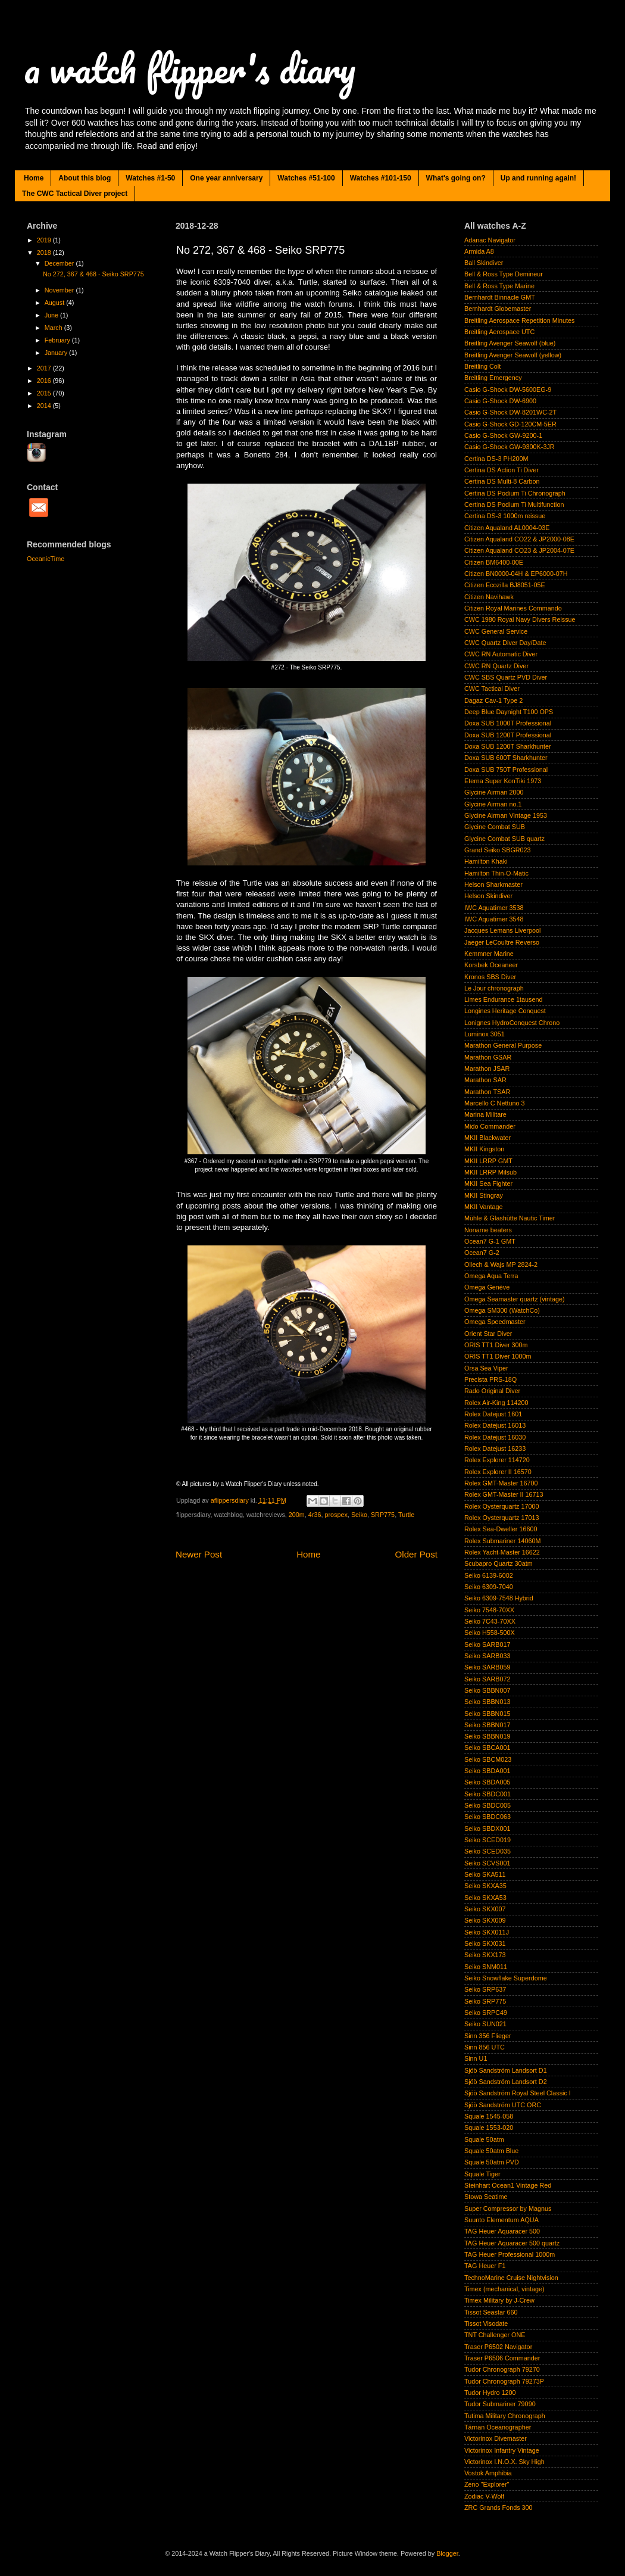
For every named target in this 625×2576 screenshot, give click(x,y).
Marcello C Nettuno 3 (494, 1103)
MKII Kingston (484, 1148)
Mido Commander (489, 1126)
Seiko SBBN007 (487, 1690)
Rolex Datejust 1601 (493, 1414)
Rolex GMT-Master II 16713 (503, 1494)
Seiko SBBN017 (487, 1724)
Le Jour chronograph (494, 988)
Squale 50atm (484, 2139)
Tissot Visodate (486, 2323)
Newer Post (199, 1554)
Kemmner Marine (489, 953)
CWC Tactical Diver (492, 688)
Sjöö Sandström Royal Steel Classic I (517, 2093)
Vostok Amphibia (488, 2473)
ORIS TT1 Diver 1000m (498, 1356)
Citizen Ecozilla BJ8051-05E (504, 584)
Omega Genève (487, 1287)
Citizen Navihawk (489, 596)
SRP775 (383, 1514)
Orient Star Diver (488, 1333)
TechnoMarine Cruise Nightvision (511, 2277)
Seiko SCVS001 (487, 1863)
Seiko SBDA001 (487, 1770)
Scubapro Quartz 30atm (498, 1563)
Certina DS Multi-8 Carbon (502, 481)
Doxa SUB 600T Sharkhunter (506, 757)
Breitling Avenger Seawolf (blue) (509, 343)
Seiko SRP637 (485, 1989)
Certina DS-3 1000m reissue (504, 515)
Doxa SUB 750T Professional (506, 769)
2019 (45, 240)
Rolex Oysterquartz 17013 (501, 1517)
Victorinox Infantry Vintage (501, 2450)
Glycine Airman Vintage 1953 (505, 815)
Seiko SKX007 (485, 1908)
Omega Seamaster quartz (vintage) (514, 1299)
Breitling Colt (482, 366)
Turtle (406, 1514)
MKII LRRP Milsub (490, 1172)
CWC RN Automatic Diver (501, 654)
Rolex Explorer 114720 (497, 1459)
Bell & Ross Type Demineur (503, 274)
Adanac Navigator (489, 240)
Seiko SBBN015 (487, 1713)
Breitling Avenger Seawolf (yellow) (512, 355)
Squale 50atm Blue (491, 2150)
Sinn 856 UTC (484, 2047)
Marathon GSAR (487, 1057)
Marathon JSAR (487, 1068)
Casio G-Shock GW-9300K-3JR (509, 446)
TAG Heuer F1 (484, 2265)
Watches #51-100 (306, 178)
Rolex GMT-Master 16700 (501, 1483)
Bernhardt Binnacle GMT (499, 297)
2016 (45, 380)
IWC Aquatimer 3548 (494, 919)
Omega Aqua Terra (491, 1275)
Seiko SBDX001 (487, 1828)
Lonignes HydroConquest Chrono (512, 1022)
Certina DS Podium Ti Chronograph (514, 493)
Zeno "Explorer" (486, 2484)
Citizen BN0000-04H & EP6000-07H (515, 573)
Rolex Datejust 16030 (495, 1437)
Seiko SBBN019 (487, 1736)
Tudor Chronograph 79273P (504, 2381)
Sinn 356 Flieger (487, 2035)
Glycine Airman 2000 (494, 792)
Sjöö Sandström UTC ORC (502, 2104)
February (58, 340)
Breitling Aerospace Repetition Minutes (519, 320)
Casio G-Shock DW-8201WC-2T (510, 412)
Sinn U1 (475, 2058)
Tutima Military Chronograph (504, 2415)
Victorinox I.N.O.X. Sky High (504, 2461)
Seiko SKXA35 (485, 1885)
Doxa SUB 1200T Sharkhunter (507, 746)
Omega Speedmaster (495, 1321)
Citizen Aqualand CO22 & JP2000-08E (519, 539)
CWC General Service (495, 631)
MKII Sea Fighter (488, 1183)
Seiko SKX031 (485, 1943)
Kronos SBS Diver (490, 976)
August (56, 302)
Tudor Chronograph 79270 (502, 2369)
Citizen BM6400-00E (493, 562)
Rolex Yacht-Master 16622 (502, 1552)
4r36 (314, 1514)
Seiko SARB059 (487, 1667)
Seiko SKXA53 (485, 1897)
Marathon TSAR (487, 1091)
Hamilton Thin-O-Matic (496, 873)
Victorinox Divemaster (495, 2438)
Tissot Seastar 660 (491, 2312)
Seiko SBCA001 (487, 1747)
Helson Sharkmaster (493, 884)
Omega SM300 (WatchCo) (502, 1310)
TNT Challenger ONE (494, 2334)
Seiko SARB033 (487, 1655)
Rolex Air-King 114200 (496, 1402)
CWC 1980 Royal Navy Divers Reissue (520, 619)
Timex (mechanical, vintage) (504, 2288)
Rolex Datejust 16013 (495, 1425)
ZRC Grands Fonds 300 (498, 2507)
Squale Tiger (482, 2174)
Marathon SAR (485, 1079)
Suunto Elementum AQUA (501, 2219)
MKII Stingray (483, 1195)
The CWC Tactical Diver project (74, 193)
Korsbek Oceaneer (491, 964)
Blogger (447, 2553)
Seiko (359, 1514)
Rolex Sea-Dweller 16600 (500, 1528)
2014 (45, 405)
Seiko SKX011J (486, 1932)
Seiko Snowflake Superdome (505, 1978)
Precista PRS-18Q (490, 1379)
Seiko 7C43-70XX (489, 1621)
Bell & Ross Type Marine (499, 285)
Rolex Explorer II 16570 (498, 1471)
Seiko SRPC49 (485, 2012)
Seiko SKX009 (485, 1920)
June (52, 315)
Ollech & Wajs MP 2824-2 (501, 1264)
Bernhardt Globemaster (497, 308)
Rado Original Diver (492, 1390)
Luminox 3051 (484, 1034)
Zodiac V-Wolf (484, 2496)
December (60, 263)
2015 (45, 393)
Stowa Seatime (486, 2196)
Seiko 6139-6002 (488, 1575)
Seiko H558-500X (489, 1632)
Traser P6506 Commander (502, 2358)
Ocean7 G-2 (481, 1252)
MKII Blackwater (487, 1137)
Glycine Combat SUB (494, 826)
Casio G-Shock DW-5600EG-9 (507, 389)
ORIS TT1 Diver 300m (496, 1344)
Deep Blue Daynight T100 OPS (508, 711)
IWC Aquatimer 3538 (494, 907)
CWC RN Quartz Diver (496, 665)
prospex (335, 1514)
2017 (45, 368)
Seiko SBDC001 (487, 1794)
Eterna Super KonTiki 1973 (502, 780)
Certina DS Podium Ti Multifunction (514, 504)
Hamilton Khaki (486, 861)
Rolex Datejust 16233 (495, 1448)
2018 (45, 252)
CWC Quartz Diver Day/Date (505, 642)
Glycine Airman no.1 (493, 804)
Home (33, 178)
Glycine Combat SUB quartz (504, 838)
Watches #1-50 (150, 178)
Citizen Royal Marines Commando (513, 608)
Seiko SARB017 (487, 1644)
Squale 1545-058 (488, 2116)
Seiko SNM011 (485, 1966)
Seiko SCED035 (487, 1851)
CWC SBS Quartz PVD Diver (505, 677)
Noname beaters (488, 1230)
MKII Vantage (483, 1206)
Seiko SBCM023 (487, 1759)
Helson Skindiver (488, 895)
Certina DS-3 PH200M (496, 458)
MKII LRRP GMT (488, 1160)
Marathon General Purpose (503, 1045)
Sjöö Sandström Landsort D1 (505, 2070)
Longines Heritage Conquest (505, 1010)
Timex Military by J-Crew (499, 2300)
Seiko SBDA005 (487, 1782)
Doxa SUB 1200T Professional (507, 735)
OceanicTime (45, 558)
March (54, 327)
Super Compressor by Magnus (507, 2208)
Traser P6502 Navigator (498, 2346)
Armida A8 (479, 251)
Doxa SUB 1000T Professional (507, 723)
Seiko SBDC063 (487, 1816)
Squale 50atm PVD (491, 2162)
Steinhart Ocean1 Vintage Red (507, 2185)
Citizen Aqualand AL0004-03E (506, 527)
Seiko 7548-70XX (489, 1609)
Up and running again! (538, 178)
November (60, 290)
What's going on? (456, 178)
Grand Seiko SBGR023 (497, 850)
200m (297, 1514)
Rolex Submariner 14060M (502, 1540)
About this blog (84, 178)
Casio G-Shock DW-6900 (500, 400)
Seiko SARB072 (487, 1679)
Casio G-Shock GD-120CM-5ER (510, 424)
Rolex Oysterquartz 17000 (501, 1506)
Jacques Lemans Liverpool (502, 930)
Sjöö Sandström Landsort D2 (505, 2081)
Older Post (416, 1554)
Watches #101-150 (380, 178)
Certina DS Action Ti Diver (501, 470)
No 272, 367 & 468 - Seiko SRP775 (93, 274)
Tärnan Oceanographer (497, 2427)
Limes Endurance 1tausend (503, 999)
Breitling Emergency (493, 377)
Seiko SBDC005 (487, 1805)
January (57, 352)
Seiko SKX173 (485, 1954)
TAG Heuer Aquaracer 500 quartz (512, 2243)
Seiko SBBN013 (487, 1701)
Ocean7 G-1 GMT (489, 1241)
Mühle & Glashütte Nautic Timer (509, 1218)
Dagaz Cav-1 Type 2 (493, 700)
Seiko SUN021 (485, 2023)
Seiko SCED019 (487, 1839)
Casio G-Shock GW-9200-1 (503, 435)
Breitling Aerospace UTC (499, 331)
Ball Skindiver (483, 262)
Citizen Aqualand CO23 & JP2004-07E (519, 550)
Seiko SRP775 (485, 2001)
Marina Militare (485, 1114)
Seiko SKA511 (485, 1874)
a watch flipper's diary (189, 68)
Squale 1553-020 (488, 2127)
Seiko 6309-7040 (488, 1586)
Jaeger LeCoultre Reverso (501, 942)
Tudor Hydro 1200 (490, 2392)
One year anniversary (226, 178)
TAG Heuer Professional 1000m (509, 2254)
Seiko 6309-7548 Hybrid (498, 1598)
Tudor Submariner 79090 (500, 2403)
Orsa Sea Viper (486, 1368)
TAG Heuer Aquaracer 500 (502, 2231)
